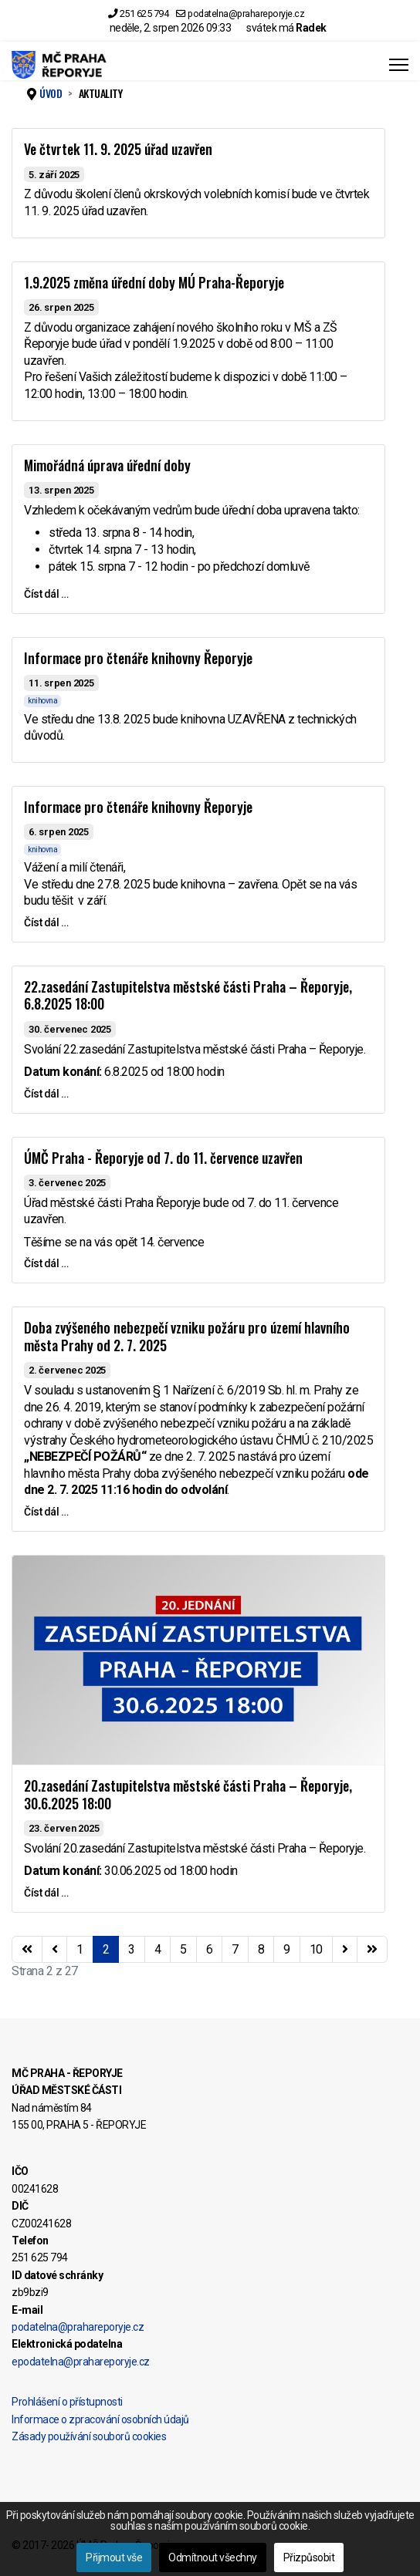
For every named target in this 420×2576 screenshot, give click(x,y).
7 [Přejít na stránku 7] (235, 1949)
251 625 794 (144, 13)
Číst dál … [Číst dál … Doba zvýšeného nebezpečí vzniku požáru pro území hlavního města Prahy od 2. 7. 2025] (46, 1511)
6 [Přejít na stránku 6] (209, 1949)
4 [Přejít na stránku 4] (157, 1949)
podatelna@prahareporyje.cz (246, 13)
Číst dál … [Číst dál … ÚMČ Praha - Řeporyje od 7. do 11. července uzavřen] (46, 1263)
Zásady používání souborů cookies (89, 2436)
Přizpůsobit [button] (309, 2557)
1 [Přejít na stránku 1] (79, 1949)
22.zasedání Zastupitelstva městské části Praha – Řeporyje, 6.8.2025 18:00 (188, 995)
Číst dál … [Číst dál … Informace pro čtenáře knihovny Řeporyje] (46, 922)
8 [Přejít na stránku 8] (261, 1949)
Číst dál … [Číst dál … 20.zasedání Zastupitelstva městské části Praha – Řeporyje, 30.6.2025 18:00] (46, 1892)
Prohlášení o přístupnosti (67, 2402)
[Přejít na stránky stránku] (55, 1950)
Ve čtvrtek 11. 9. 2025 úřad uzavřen (118, 149)
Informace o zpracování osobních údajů (100, 2419)
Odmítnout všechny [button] (212, 2557)
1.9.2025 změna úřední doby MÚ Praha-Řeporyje (154, 282)
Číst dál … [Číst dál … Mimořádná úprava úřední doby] (46, 594)
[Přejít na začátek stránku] (27, 1950)
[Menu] (398, 65)
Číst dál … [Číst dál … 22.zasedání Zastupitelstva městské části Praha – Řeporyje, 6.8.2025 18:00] (46, 1093)
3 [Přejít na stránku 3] (131, 1949)
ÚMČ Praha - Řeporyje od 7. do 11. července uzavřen (163, 1158)
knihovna (42, 700)
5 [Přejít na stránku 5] (183, 1949)
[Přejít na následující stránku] (345, 1950)
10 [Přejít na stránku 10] (316, 1949)
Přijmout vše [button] (114, 2557)
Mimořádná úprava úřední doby (107, 465)
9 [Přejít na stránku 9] (286, 1949)
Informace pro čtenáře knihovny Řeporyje (138, 658)
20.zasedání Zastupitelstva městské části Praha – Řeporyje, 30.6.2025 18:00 (188, 1794)
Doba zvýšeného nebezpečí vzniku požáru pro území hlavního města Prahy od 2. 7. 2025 (187, 1336)
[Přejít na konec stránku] (372, 1950)
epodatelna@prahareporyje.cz (81, 2361)
